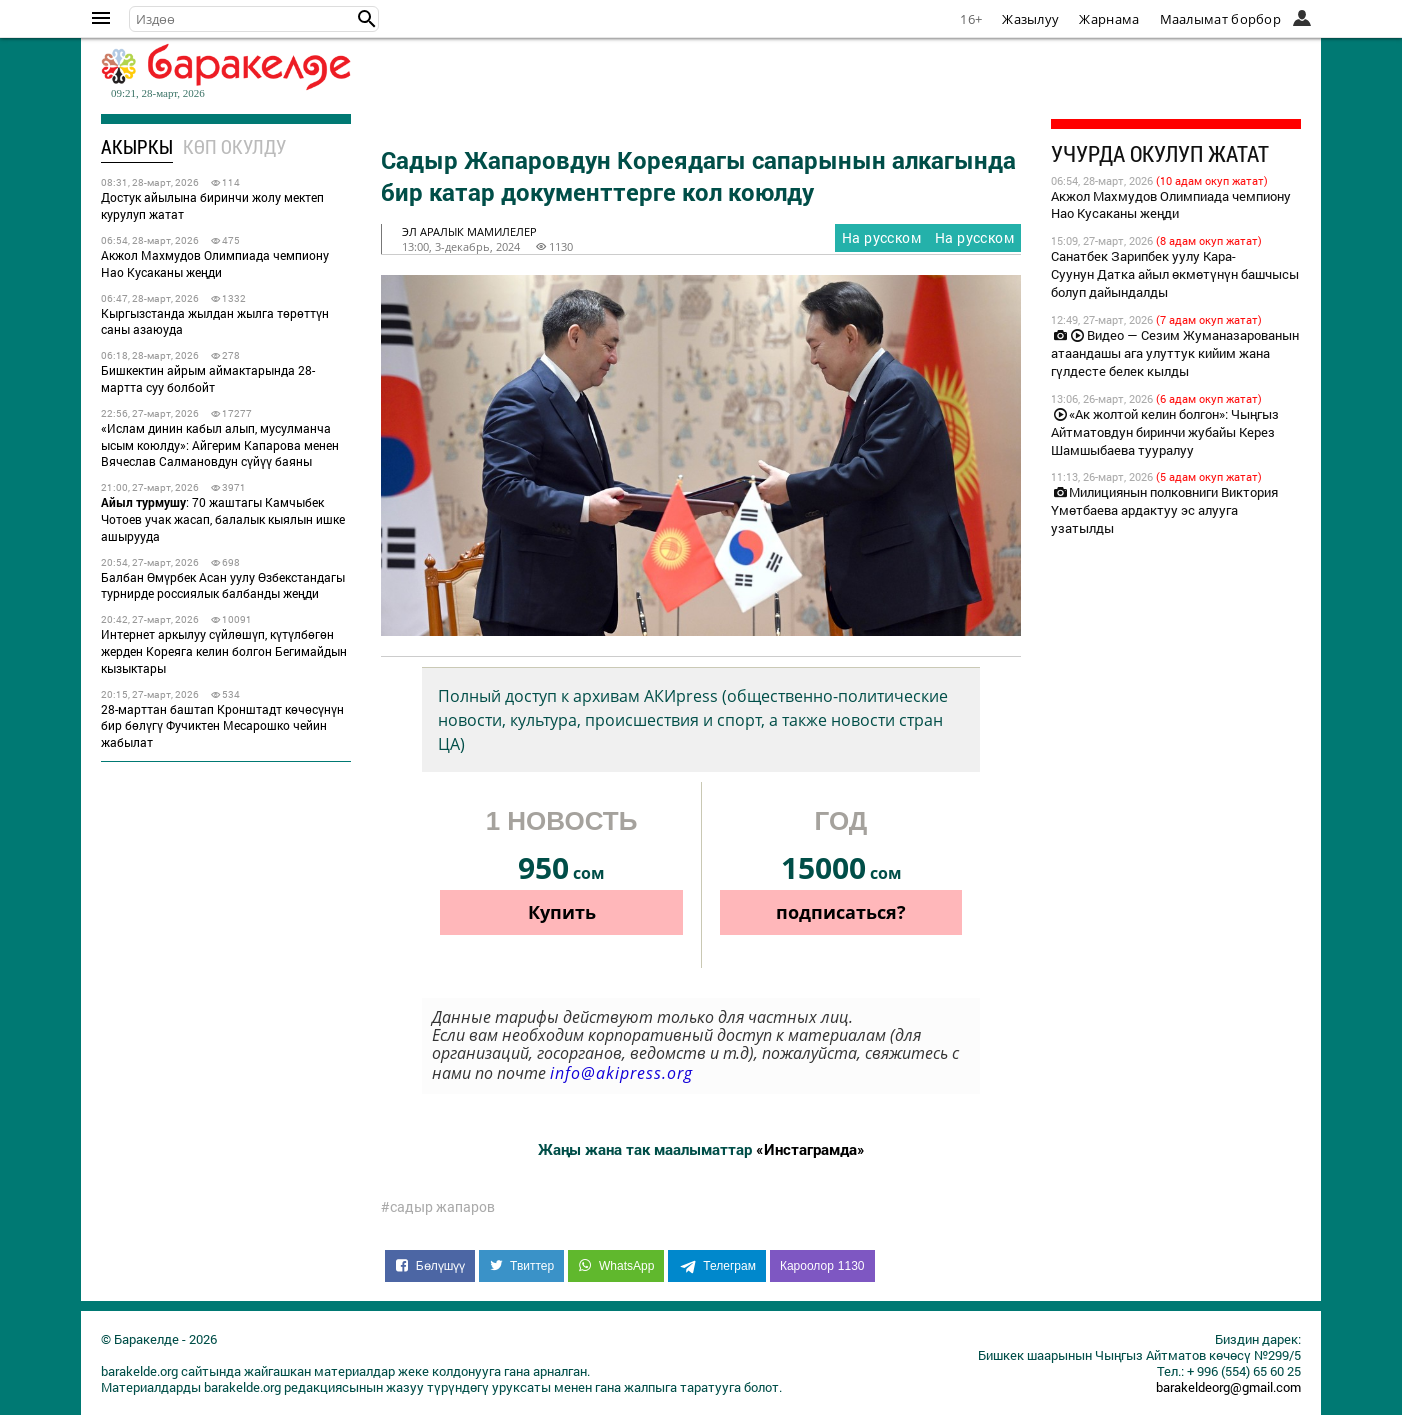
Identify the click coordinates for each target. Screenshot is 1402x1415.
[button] (367, 19)
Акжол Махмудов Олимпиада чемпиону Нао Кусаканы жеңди (215, 263)
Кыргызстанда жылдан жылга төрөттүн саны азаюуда (215, 321)
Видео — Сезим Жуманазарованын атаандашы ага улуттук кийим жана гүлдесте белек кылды (1175, 353)
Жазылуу (1030, 19)
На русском (974, 237)
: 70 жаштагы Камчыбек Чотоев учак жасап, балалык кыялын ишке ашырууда (223, 519)
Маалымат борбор (1221, 19)
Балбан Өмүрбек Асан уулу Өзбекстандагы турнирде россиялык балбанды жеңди (223, 585)
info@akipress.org (621, 1073)
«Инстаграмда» (810, 1149)
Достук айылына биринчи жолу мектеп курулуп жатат (212, 205)
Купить (562, 912)
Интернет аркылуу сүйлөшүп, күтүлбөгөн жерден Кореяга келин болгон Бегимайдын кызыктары (224, 651)
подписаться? (841, 912)
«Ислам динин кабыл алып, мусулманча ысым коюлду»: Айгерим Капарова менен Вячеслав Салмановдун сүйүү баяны (220, 445)
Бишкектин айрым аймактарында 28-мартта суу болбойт (208, 378)
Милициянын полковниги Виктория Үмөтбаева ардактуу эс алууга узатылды (1164, 510)
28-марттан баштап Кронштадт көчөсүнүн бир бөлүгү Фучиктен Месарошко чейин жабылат (222, 726)
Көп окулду (234, 146)
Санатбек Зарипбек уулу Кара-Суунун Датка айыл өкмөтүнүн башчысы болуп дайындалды (1175, 274)
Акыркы (137, 146)
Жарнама (1109, 19)
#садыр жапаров (438, 1207)
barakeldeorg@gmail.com (1228, 1387)
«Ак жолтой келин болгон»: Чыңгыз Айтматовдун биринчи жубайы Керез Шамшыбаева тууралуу (1165, 432)
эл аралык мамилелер (469, 231)
